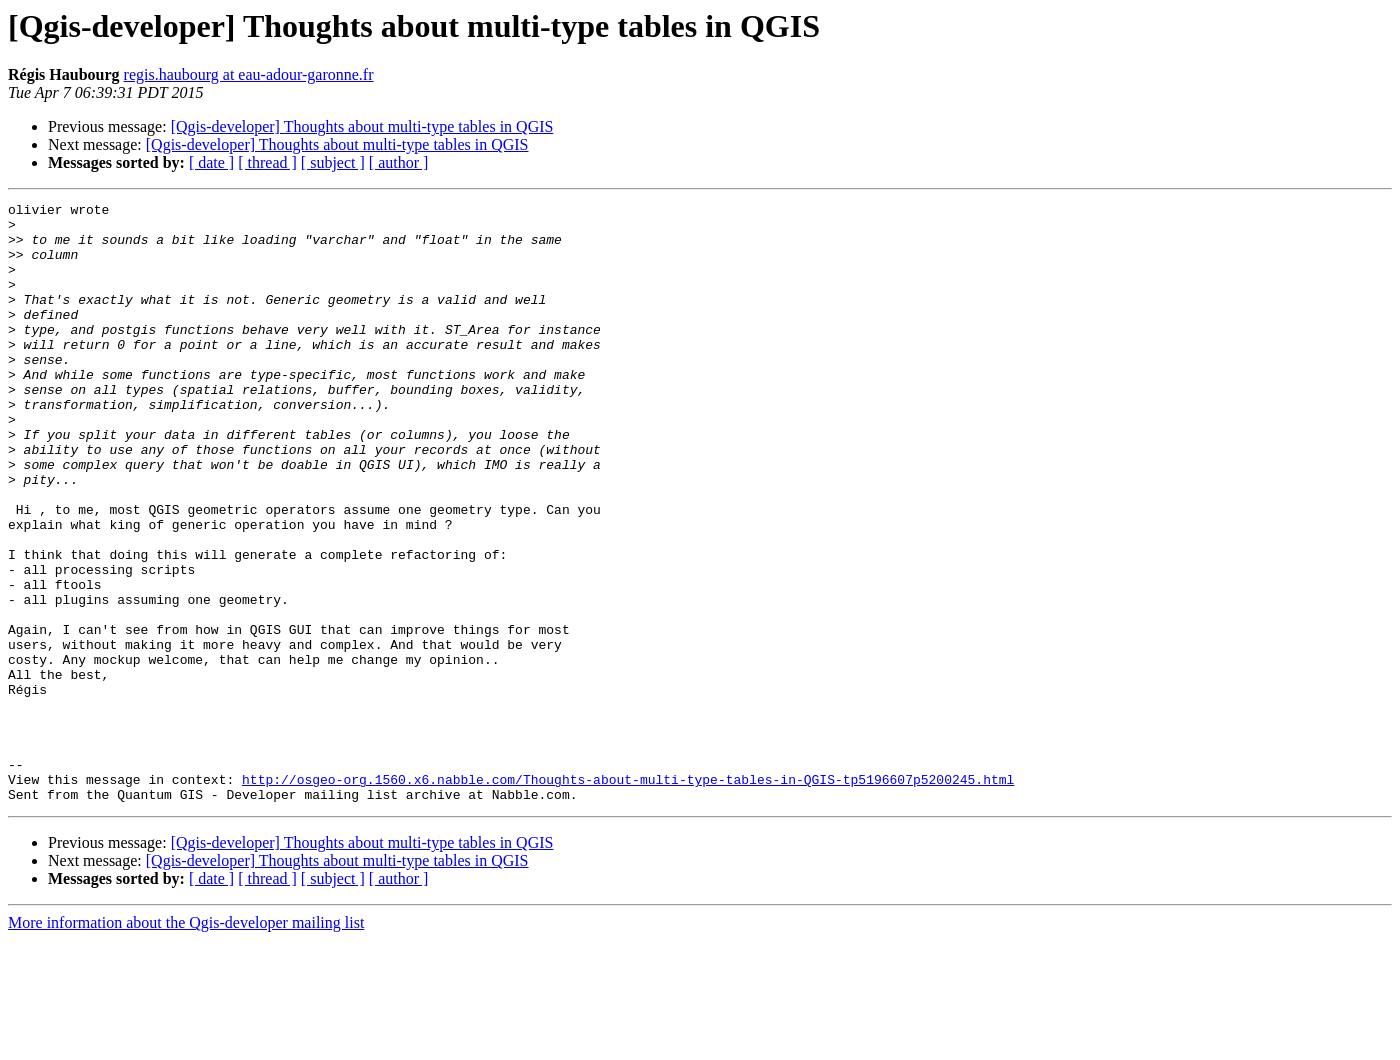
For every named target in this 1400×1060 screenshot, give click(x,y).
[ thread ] (267, 162)
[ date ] (211, 162)
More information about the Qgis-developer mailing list (186, 1042)
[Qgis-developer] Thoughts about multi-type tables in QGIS (362, 126)
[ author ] (399, 162)
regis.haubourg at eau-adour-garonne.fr (249, 74)
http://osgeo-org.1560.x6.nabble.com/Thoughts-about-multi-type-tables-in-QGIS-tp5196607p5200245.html (628, 896)
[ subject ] (333, 162)
